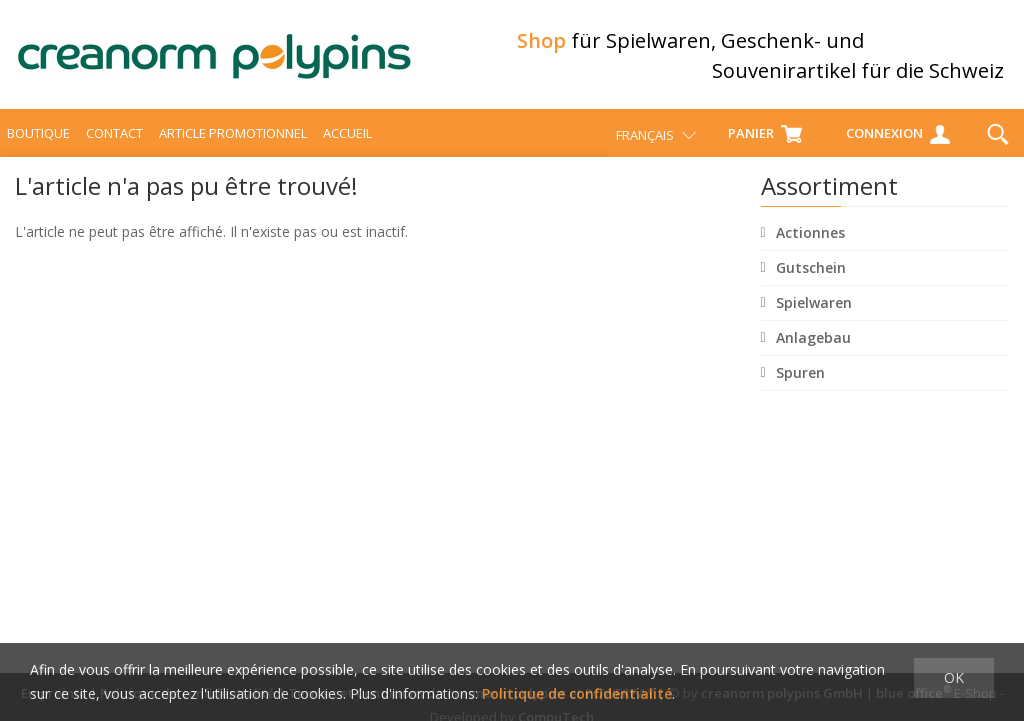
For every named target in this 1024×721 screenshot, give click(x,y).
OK (954, 677)
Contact (114, 136)
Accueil (347, 136)
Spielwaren (814, 305)
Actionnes (810, 235)
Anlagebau (813, 340)
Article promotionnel (233, 136)
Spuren (800, 375)
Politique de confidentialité (577, 693)
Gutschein (811, 270)
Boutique (38, 136)
